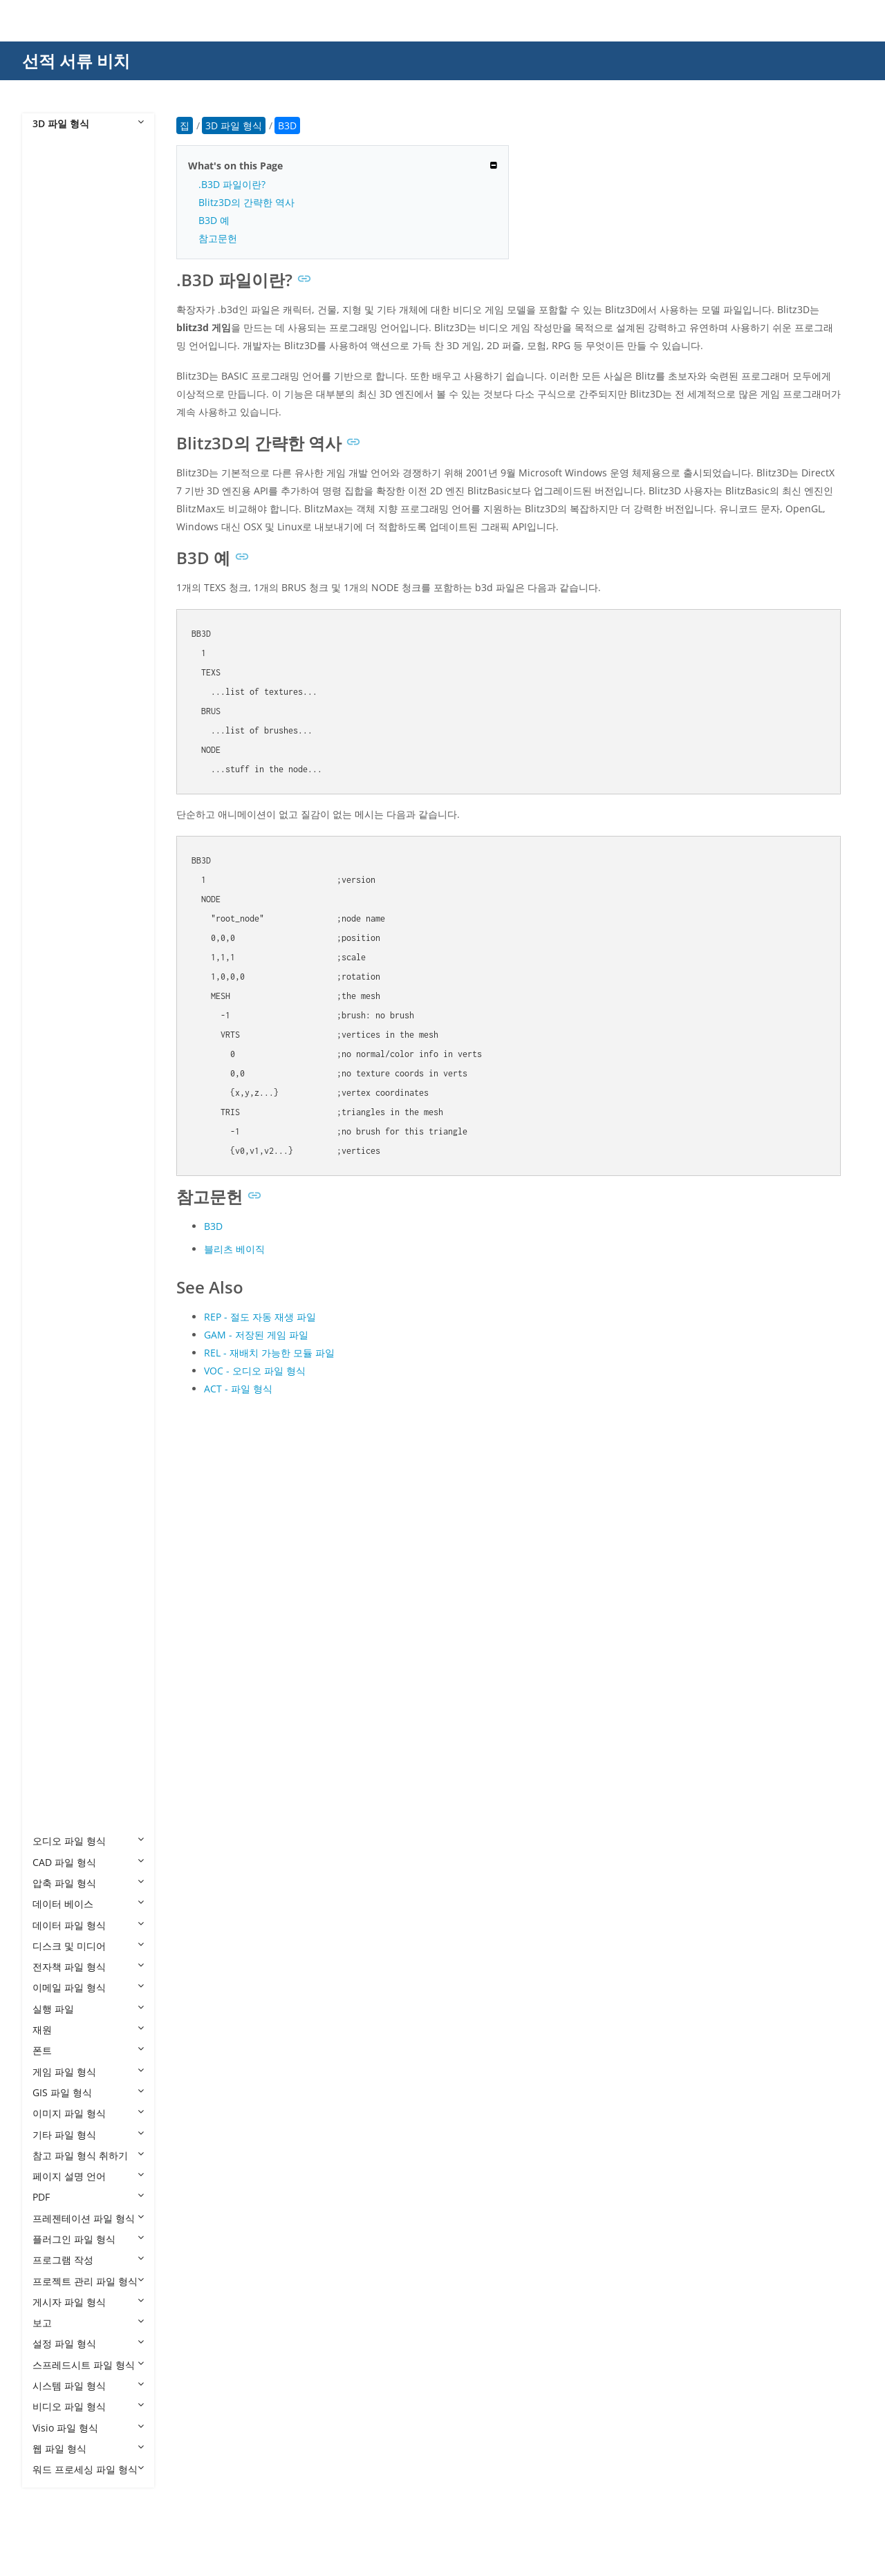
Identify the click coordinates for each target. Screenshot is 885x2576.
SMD (57, 1652)
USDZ (58, 1757)
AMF (56, 626)
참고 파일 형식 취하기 (88, 2155)
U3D (56, 1715)
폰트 (88, 2050)
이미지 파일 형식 (88, 2113)
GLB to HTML (75, 1254)
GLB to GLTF (73, 1233)
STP (54, 1694)
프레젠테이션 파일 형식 (88, 2218)
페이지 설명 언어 (88, 2176)
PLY (54, 1568)
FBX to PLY (69, 1065)
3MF (56, 437)
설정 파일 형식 (88, 2343)
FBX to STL (69, 1087)
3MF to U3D (73, 584)
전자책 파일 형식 (88, 1966)
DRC (56, 856)
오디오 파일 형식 (88, 1840)
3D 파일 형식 (88, 123)
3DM (57, 186)
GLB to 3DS (71, 1170)
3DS (55, 207)
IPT (53, 1380)
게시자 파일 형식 (88, 2301)
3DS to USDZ (75, 416)
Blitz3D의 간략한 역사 (246, 202)
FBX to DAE (71, 961)
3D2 (55, 165)
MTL (56, 1526)
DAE (55, 814)
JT (50, 1401)
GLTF (57, 1359)
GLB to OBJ (70, 1275)
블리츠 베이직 (234, 1249)
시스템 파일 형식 (88, 2385)
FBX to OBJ (70, 1045)
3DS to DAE (71, 227)
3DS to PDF (71, 353)
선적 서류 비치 (76, 60)
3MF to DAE (72, 479)
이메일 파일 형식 (88, 1987)
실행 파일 (88, 2008)
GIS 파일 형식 (88, 2092)
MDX (57, 1484)
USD (56, 1736)
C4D (55, 731)
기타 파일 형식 (88, 2134)
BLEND (61, 709)
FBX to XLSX (72, 1128)
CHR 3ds (65, 772)
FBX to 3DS (70, 940)
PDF (88, 2196)
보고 (88, 2322)
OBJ (54, 1547)
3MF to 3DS (72, 458)
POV (55, 1589)
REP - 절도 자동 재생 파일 (260, 1316)
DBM (57, 835)
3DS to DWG (74, 249)
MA (54, 1421)
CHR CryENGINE (83, 794)
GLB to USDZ (75, 1338)
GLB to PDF (71, 1296)
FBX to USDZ (74, 1107)
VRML (59, 1777)
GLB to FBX (70, 1212)
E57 (54, 877)
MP (53, 1506)
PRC (55, 1610)
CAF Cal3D (69, 751)
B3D (55, 668)
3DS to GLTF (73, 312)
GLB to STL (70, 1317)
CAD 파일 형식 (88, 1862)
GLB (55, 1150)
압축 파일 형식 (88, 1882)
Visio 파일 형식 (88, 2427)
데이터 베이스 (88, 1903)
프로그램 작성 (88, 2259)
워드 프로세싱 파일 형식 (88, 2469)
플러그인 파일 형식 (88, 2239)
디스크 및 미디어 (88, 1945)
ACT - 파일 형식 (238, 1388)
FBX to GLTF (73, 1024)
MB (54, 1464)
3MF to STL (71, 563)
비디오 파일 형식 (88, 2406)
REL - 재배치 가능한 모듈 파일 (269, 1352)
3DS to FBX (70, 270)
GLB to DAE (71, 1191)
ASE (55, 646)
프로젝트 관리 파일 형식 (88, 2281)
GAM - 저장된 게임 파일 (256, 1334)
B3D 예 (214, 220)
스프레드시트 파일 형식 (88, 2364)
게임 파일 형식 (88, 2071)
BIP (53, 689)
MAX (56, 1443)
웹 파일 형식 (88, 2448)
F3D (55, 898)
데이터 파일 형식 (88, 1925)
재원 (88, 2029)
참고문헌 (217, 238)
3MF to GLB (72, 500)
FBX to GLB (70, 1002)
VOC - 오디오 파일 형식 (255, 1370)
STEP (57, 1673)
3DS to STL (70, 395)
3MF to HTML (76, 521)
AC (52, 605)
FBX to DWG (73, 982)
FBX (54, 919)
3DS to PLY (70, 375)
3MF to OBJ (71, 542)
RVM (56, 1631)
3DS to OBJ (70, 332)
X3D (55, 1820)
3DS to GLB (71, 290)
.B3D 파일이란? (232, 184)
